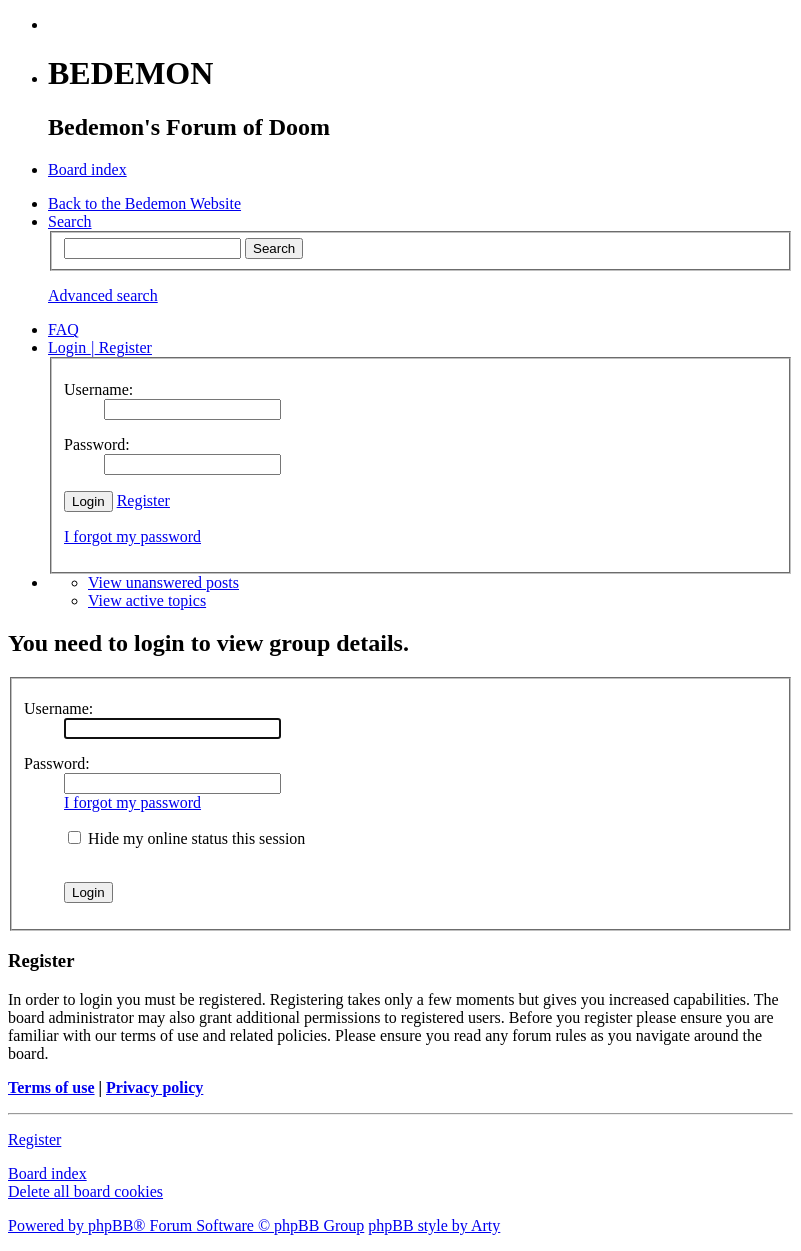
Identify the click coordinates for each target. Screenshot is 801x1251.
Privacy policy (154, 1087)
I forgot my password (132, 536)
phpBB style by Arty (434, 1225)
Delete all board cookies (85, 1191)
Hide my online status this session (186, 838)
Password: (57, 763)
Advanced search (103, 295)
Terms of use (51, 1087)
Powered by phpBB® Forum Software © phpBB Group (186, 1225)
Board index (47, 1173)
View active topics (147, 600)
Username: (58, 708)
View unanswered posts (163, 582)
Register (143, 500)
